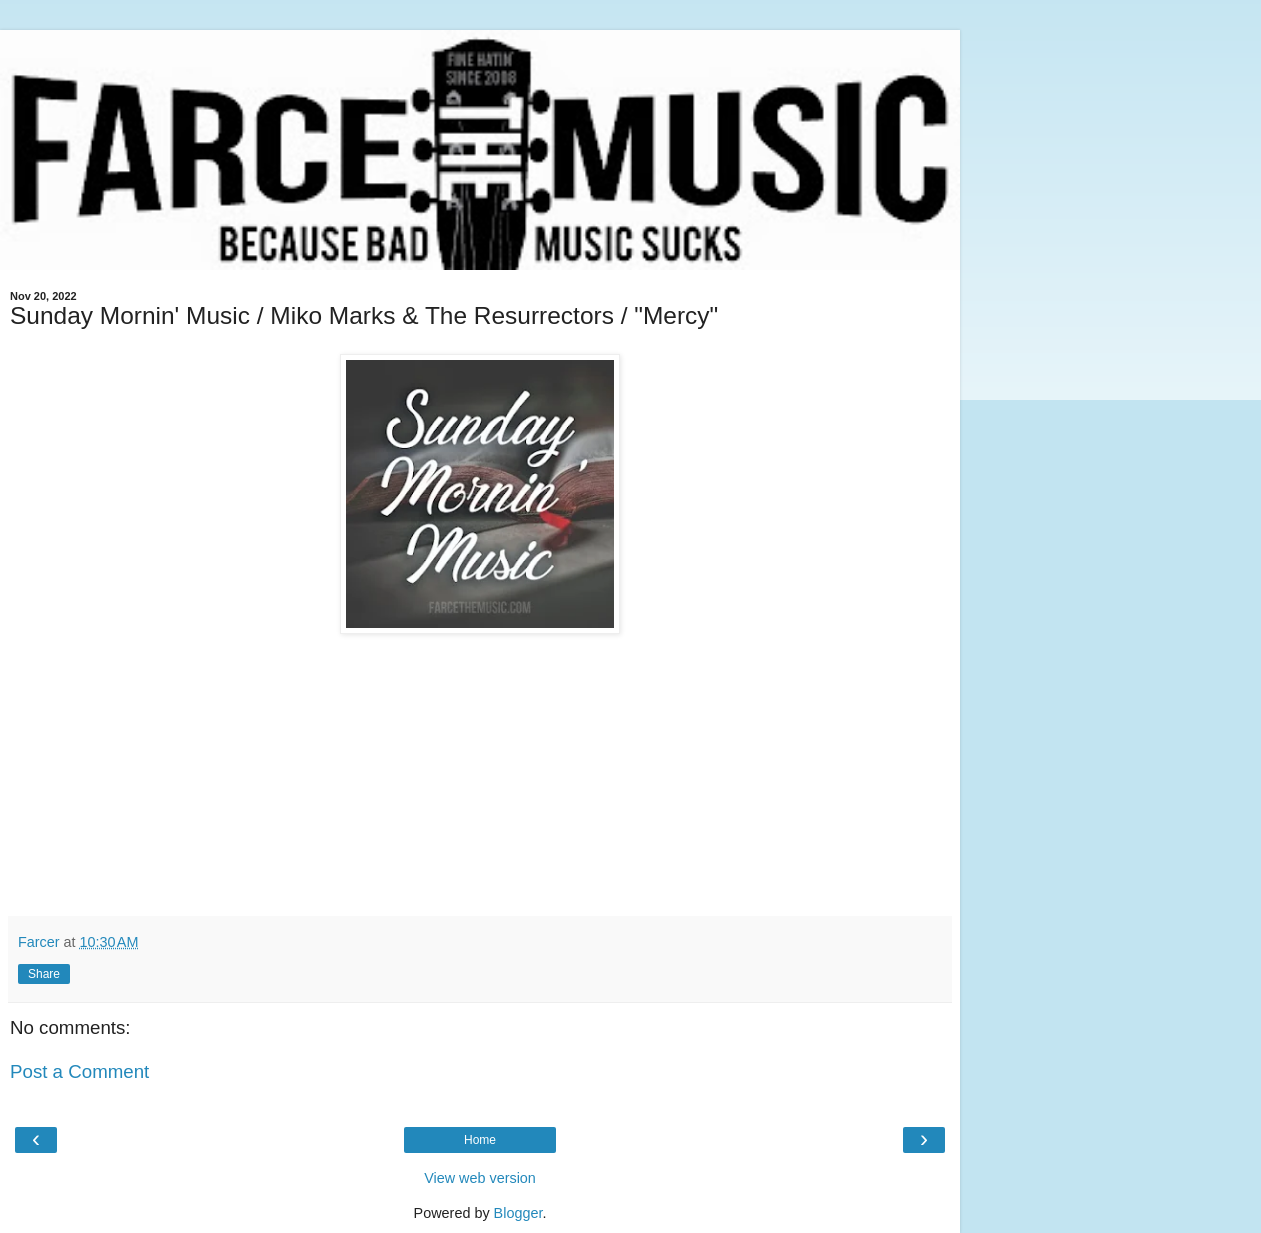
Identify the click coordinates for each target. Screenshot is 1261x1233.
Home (480, 1140)
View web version (480, 1178)
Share (44, 974)
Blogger (518, 1213)
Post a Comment (79, 1071)
